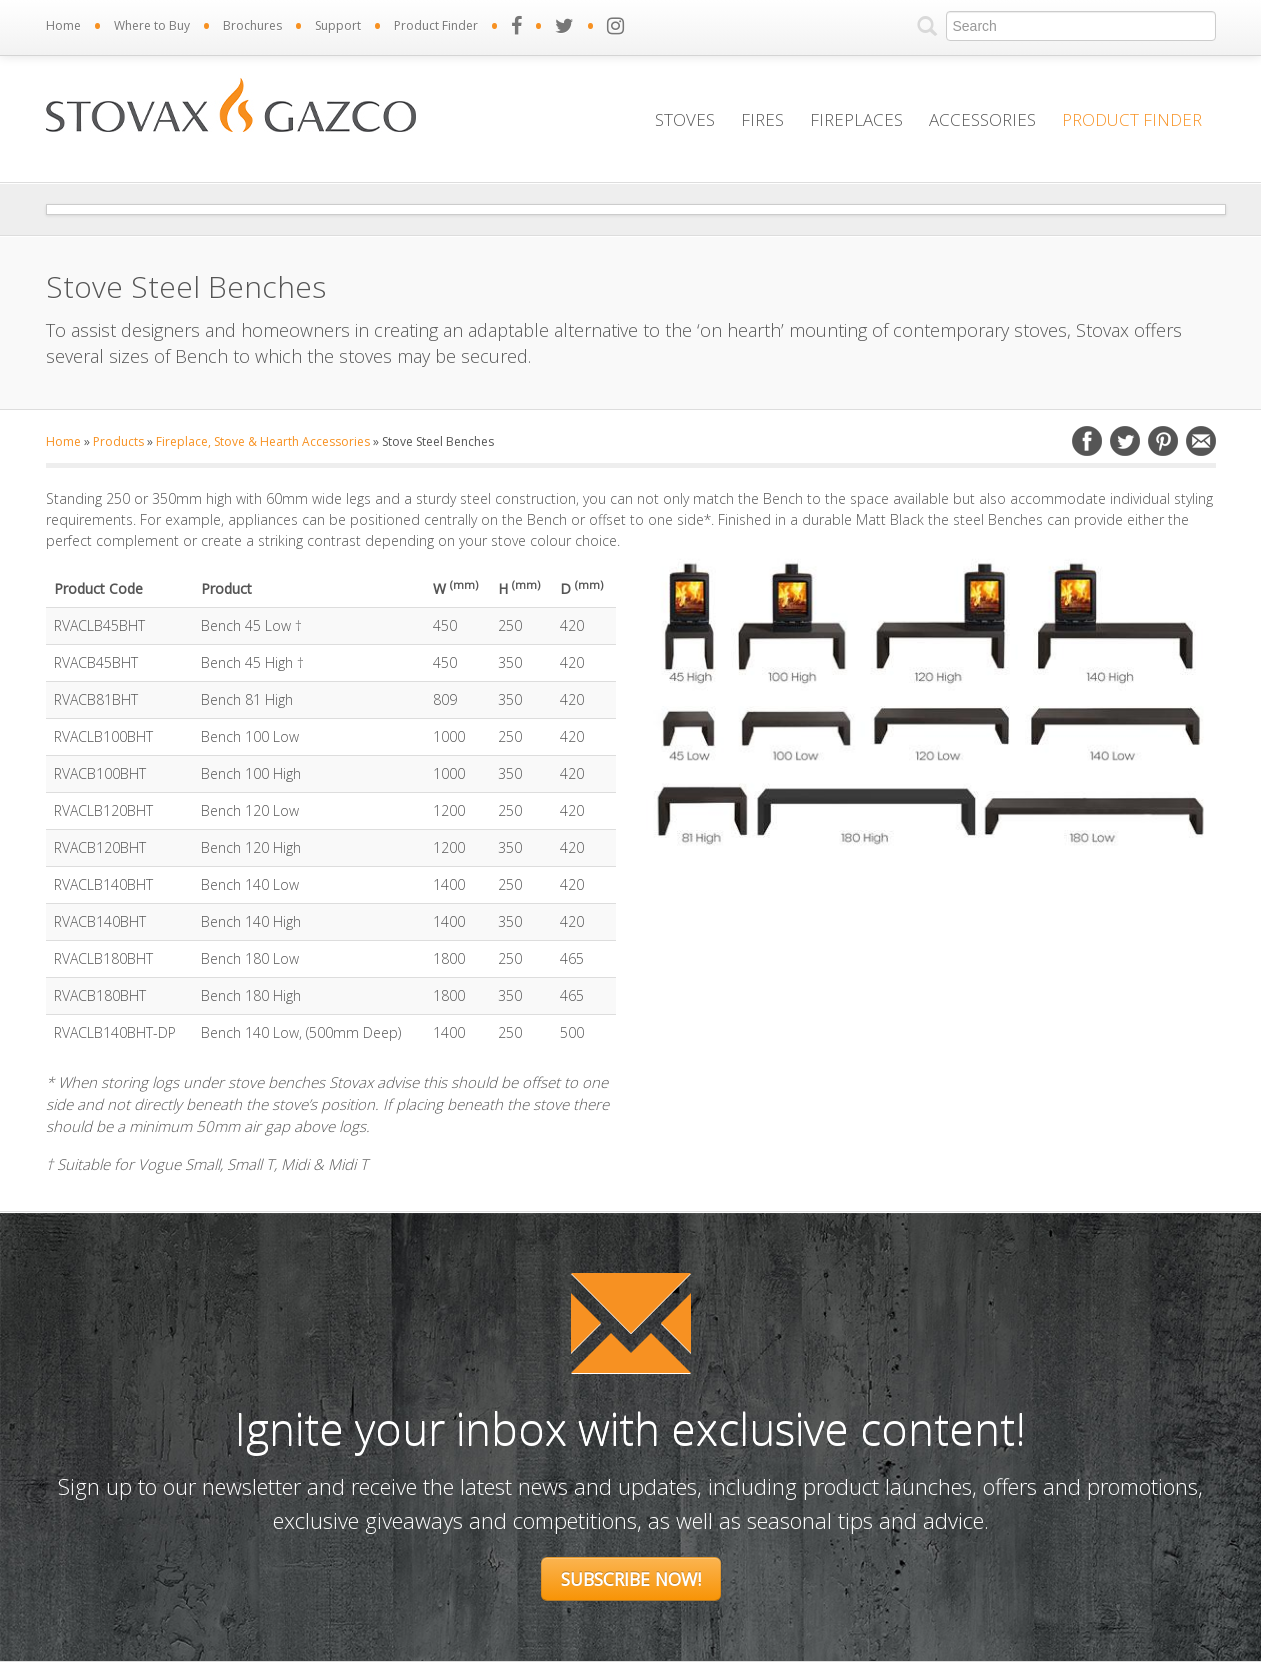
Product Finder (436, 25)
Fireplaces (856, 119)
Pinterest (1163, 441)
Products (118, 441)
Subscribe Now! (631, 1579)
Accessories (982, 119)
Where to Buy (152, 25)
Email (1201, 441)
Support (338, 25)
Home (63, 25)
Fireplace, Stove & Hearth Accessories (263, 441)
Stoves (685, 119)
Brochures (252, 25)
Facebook (1087, 441)
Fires (762, 119)
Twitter (1125, 441)
